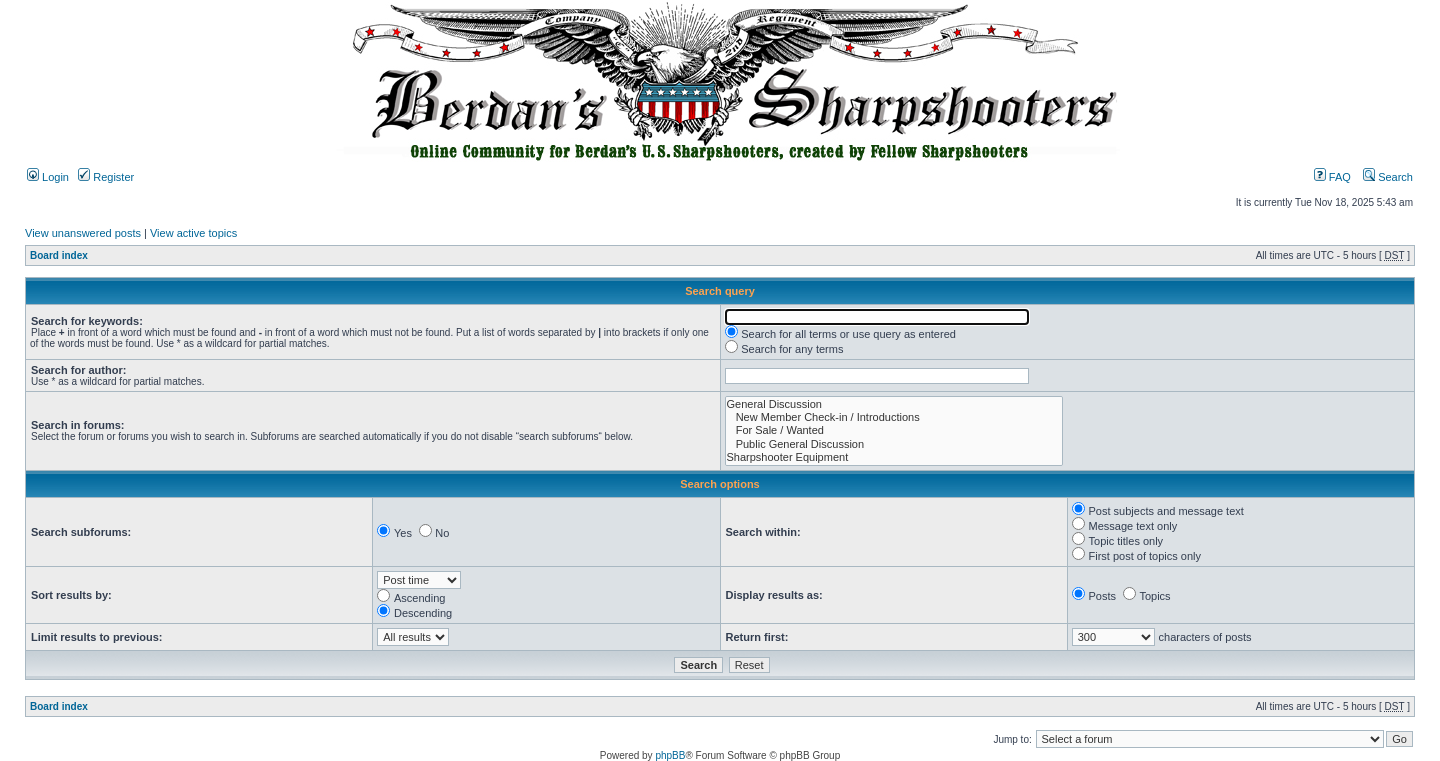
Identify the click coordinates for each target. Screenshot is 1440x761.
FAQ (1332, 177)
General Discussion (894, 404)
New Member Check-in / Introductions (894, 417)
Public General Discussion (894, 444)
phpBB (670, 755)
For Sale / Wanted (894, 430)
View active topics (193, 233)
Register (106, 177)
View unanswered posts (83, 233)
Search (1388, 177)
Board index (59, 255)
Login (48, 177)
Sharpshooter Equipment (894, 457)
